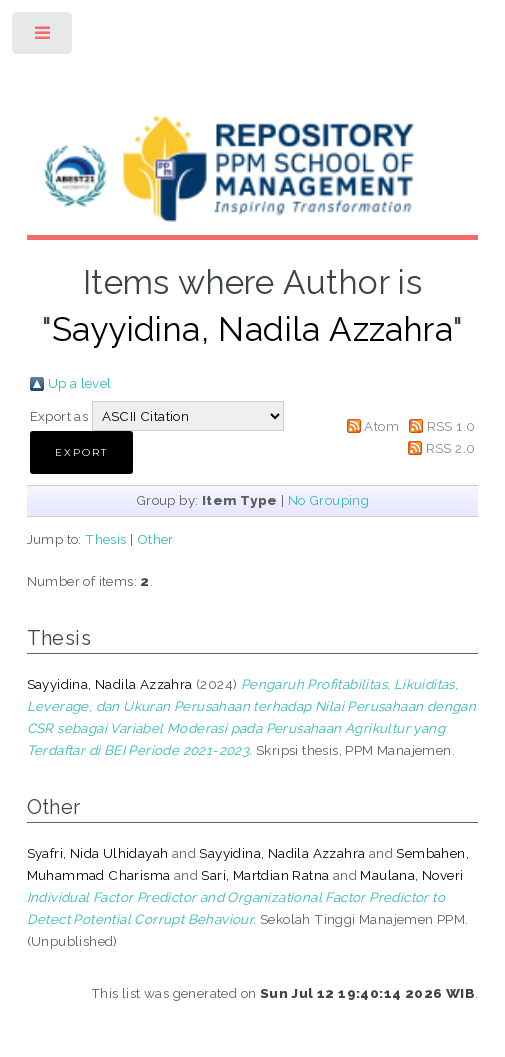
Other (155, 539)
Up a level (80, 383)
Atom (381, 426)
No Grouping (328, 500)
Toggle (43, 37)
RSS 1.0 (451, 426)
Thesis (105, 539)
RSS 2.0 (451, 448)
